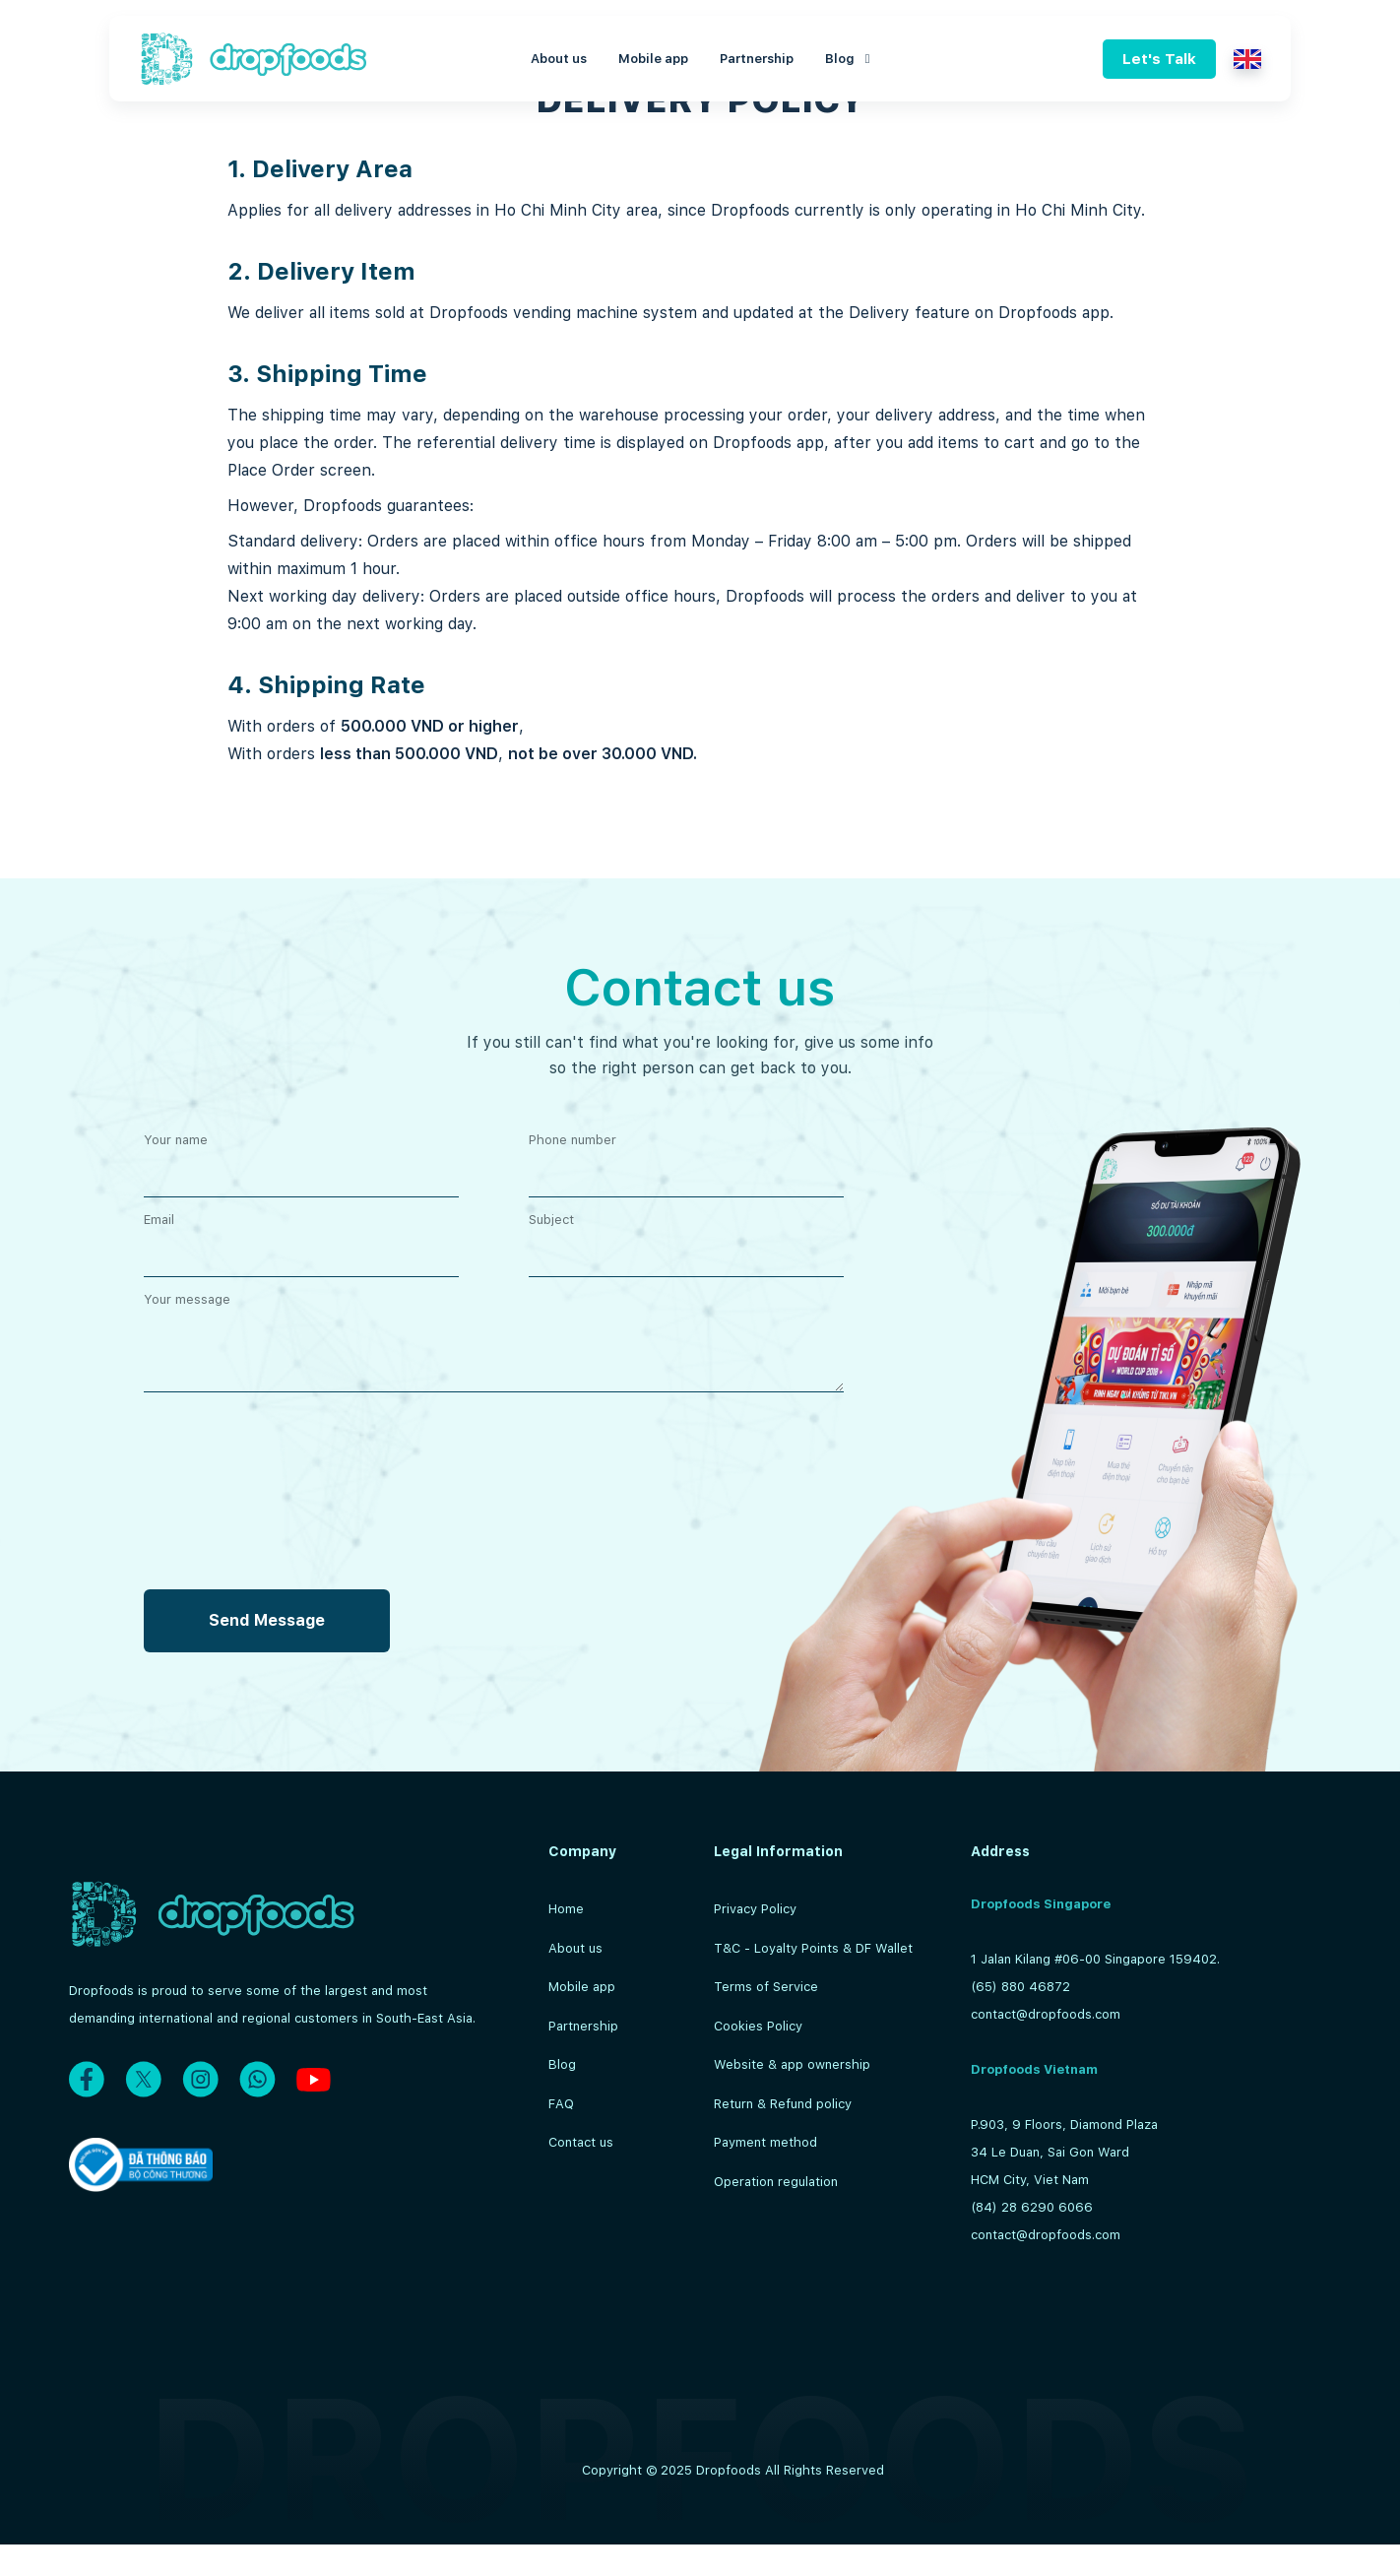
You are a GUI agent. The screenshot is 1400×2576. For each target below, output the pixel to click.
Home (566, 1908)
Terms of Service (766, 1986)
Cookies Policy (758, 2026)
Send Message (267, 1620)
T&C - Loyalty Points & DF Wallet (813, 1948)
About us (559, 58)
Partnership (757, 58)
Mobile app (653, 58)
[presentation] (293, 1752)
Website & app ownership (792, 2064)
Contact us (580, 2142)
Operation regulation (776, 2181)
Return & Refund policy (783, 2103)
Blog (847, 58)
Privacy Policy (755, 1908)
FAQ (561, 2103)
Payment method (765, 2142)
